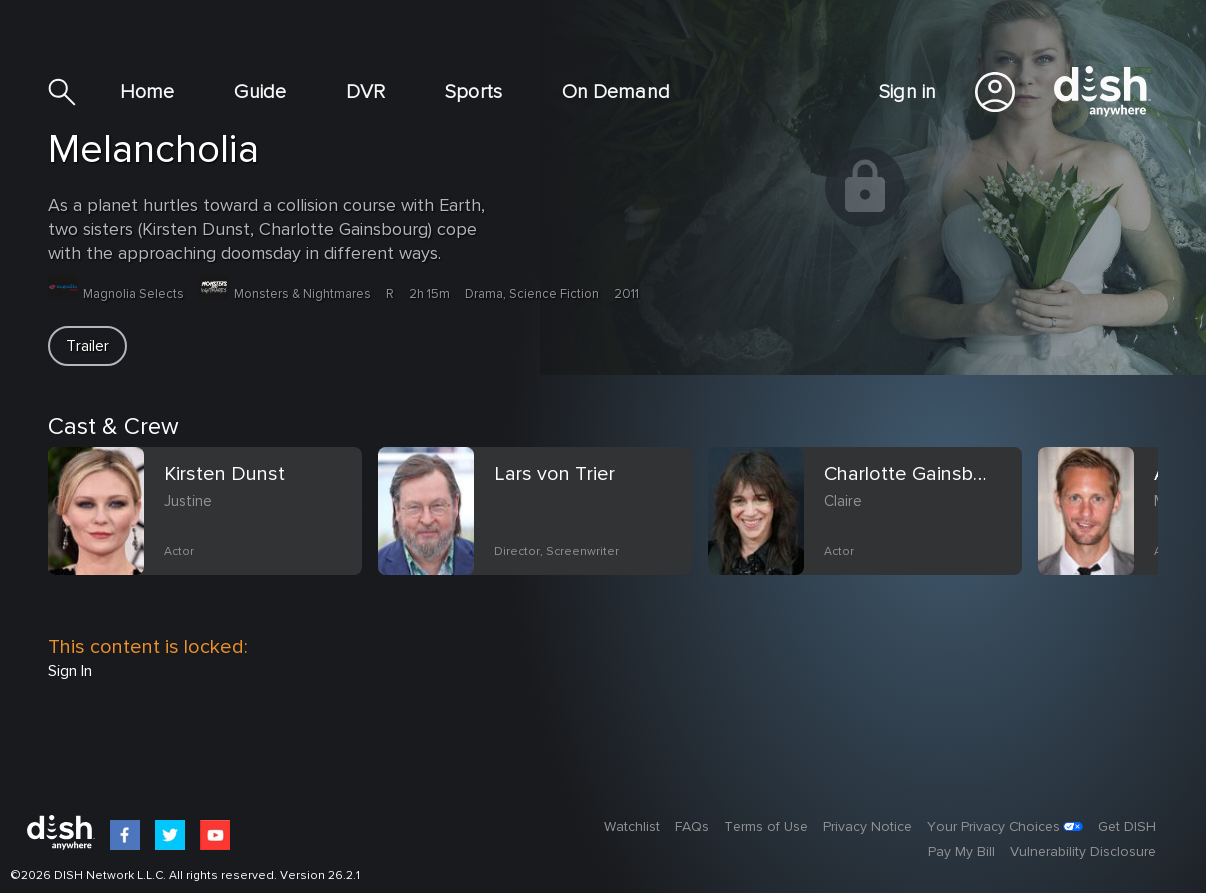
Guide (260, 92)
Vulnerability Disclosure (1083, 852)
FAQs (692, 827)
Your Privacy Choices (993, 827)
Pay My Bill (961, 852)
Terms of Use (766, 827)
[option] (213, 535)
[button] (87, 346)
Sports (473, 92)
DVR (365, 92)
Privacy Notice (867, 827)
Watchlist (632, 827)
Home (147, 92)
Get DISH (1127, 827)
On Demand (616, 92)
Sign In (70, 671)
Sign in (907, 92)
